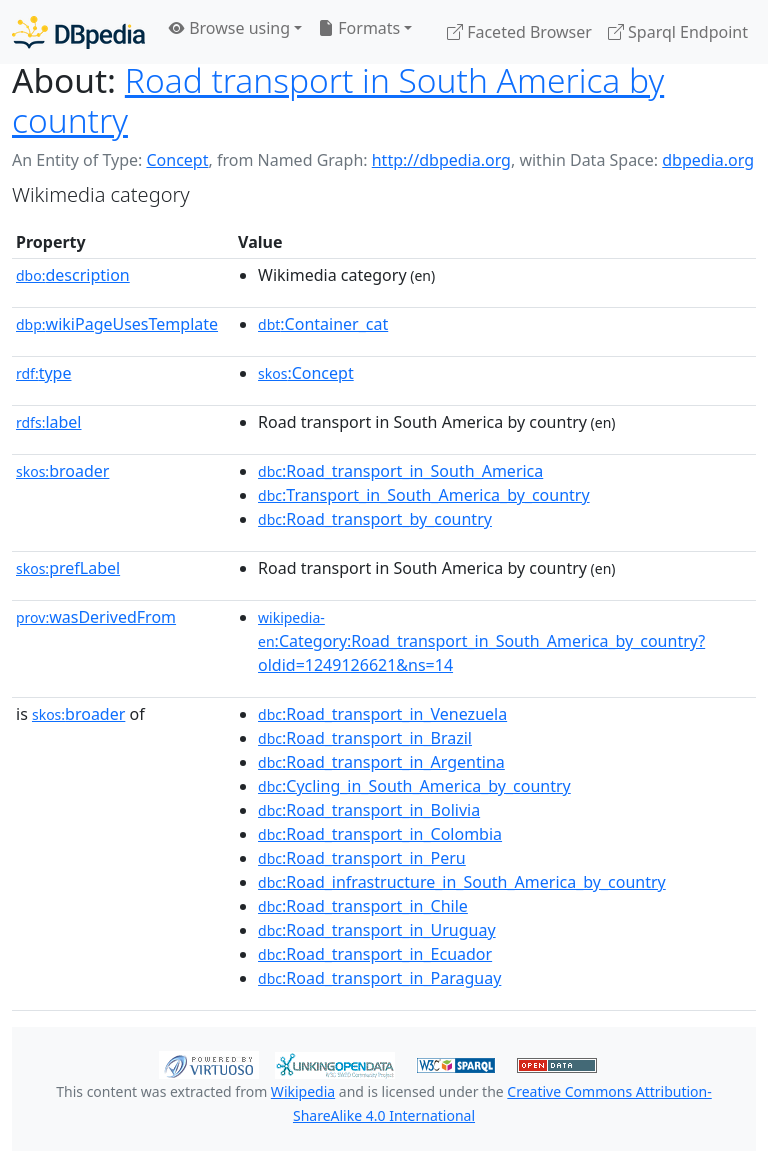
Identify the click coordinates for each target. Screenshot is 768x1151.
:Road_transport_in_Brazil (365, 738)
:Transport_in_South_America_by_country (424, 495)
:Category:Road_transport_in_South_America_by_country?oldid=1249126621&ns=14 (481, 642)
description (73, 275)
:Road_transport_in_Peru (362, 858)
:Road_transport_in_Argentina (381, 762)
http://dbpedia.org (441, 160)
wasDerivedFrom (96, 617)
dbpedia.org (708, 160)
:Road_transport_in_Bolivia (369, 810)
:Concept (306, 373)
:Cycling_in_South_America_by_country (414, 786)
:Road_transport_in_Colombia (380, 834)
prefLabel (68, 568)
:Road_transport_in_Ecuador (375, 954)
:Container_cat (323, 324)
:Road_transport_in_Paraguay (379, 978)
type (44, 373)
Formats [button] (359, 28)
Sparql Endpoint (678, 32)
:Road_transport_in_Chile (363, 906)
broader (62, 471)
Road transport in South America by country (338, 100)
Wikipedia (303, 1091)
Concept (177, 160)
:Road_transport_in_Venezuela (382, 714)
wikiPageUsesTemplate (117, 324)
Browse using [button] (229, 28)
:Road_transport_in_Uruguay (377, 930)
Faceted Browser (519, 32)
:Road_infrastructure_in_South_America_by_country (462, 882)
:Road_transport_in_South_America (400, 471)
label (49, 422)
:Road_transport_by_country (375, 519)
